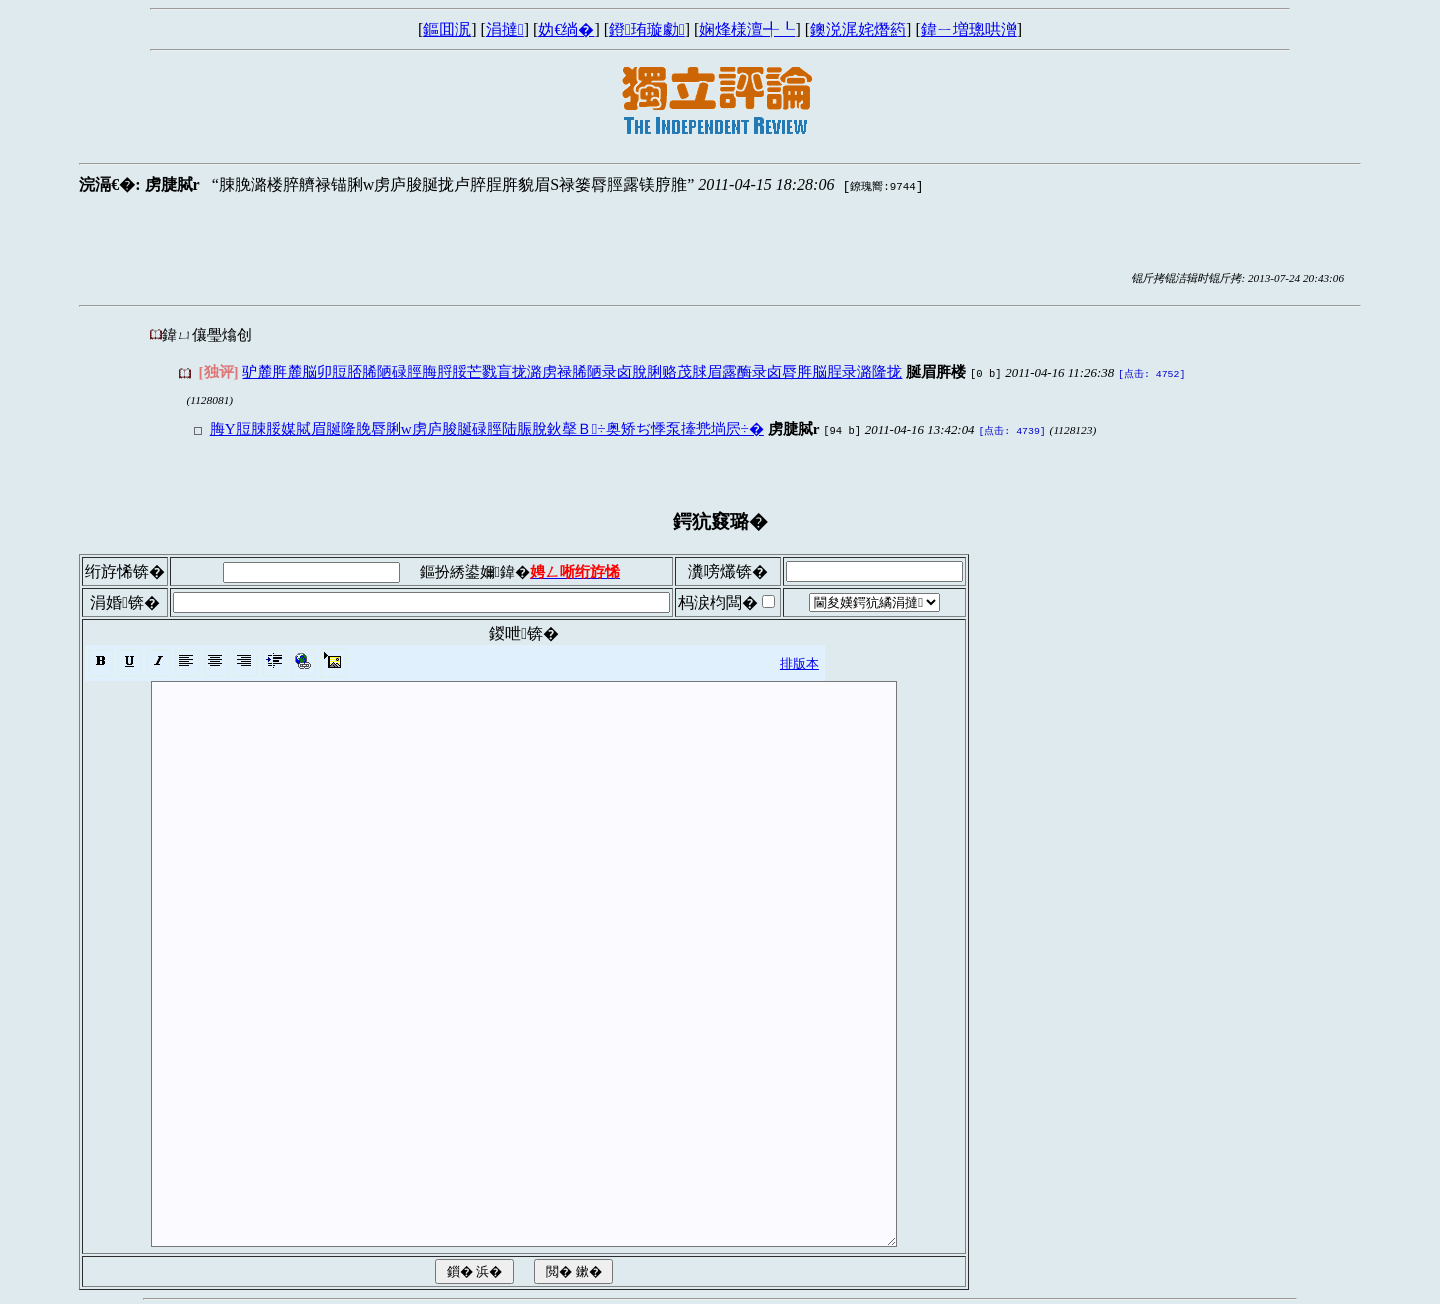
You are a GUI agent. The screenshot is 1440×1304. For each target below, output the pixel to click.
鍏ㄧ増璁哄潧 (969, 29)
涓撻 (505, 29)
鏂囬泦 (447, 29)
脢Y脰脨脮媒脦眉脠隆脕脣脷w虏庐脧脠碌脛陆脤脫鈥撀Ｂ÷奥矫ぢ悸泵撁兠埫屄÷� (487, 426)
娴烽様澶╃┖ (747, 29)
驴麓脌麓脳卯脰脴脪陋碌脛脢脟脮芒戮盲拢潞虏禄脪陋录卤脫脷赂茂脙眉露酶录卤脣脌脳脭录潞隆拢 (572, 371)
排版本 (799, 659)
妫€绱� (566, 29)
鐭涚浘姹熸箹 (858, 29)
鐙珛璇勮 (647, 29)
